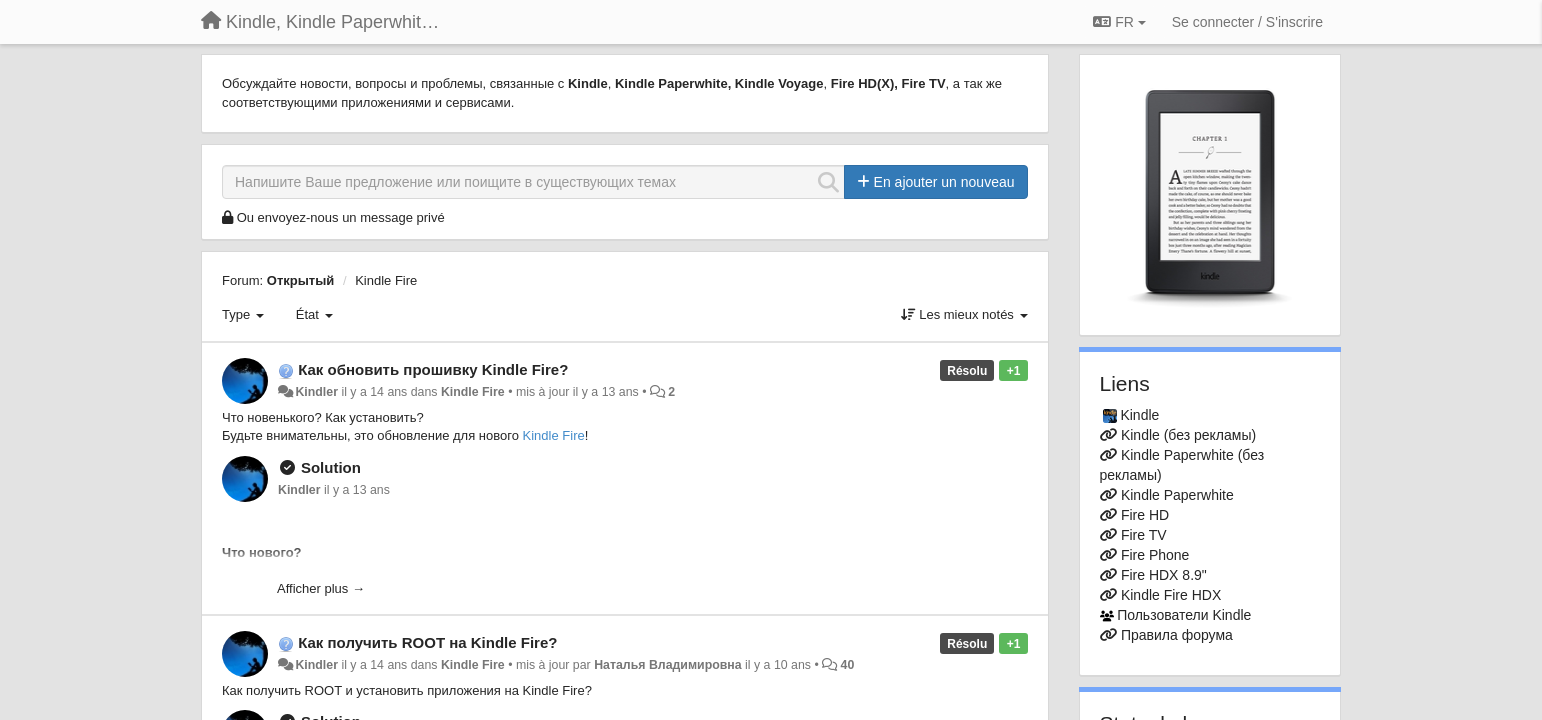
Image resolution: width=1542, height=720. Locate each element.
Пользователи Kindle (1184, 615)
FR (1119, 22)
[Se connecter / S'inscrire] (1247, 22)
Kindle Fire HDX (1171, 595)
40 (848, 665)
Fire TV (1144, 535)
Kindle (1139, 415)
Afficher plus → (321, 588)
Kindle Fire (386, 280)
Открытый (301, 280)
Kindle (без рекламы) (1188, 435)
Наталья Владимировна (668, 665)
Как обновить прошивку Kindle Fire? (433, 369)
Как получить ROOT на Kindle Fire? (427, 642)
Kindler (316, 392)
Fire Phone (1155, 555)
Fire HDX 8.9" (1164, 575)
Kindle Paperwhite (1177, 495)
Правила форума (1177, 635)
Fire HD (1145, 515)
